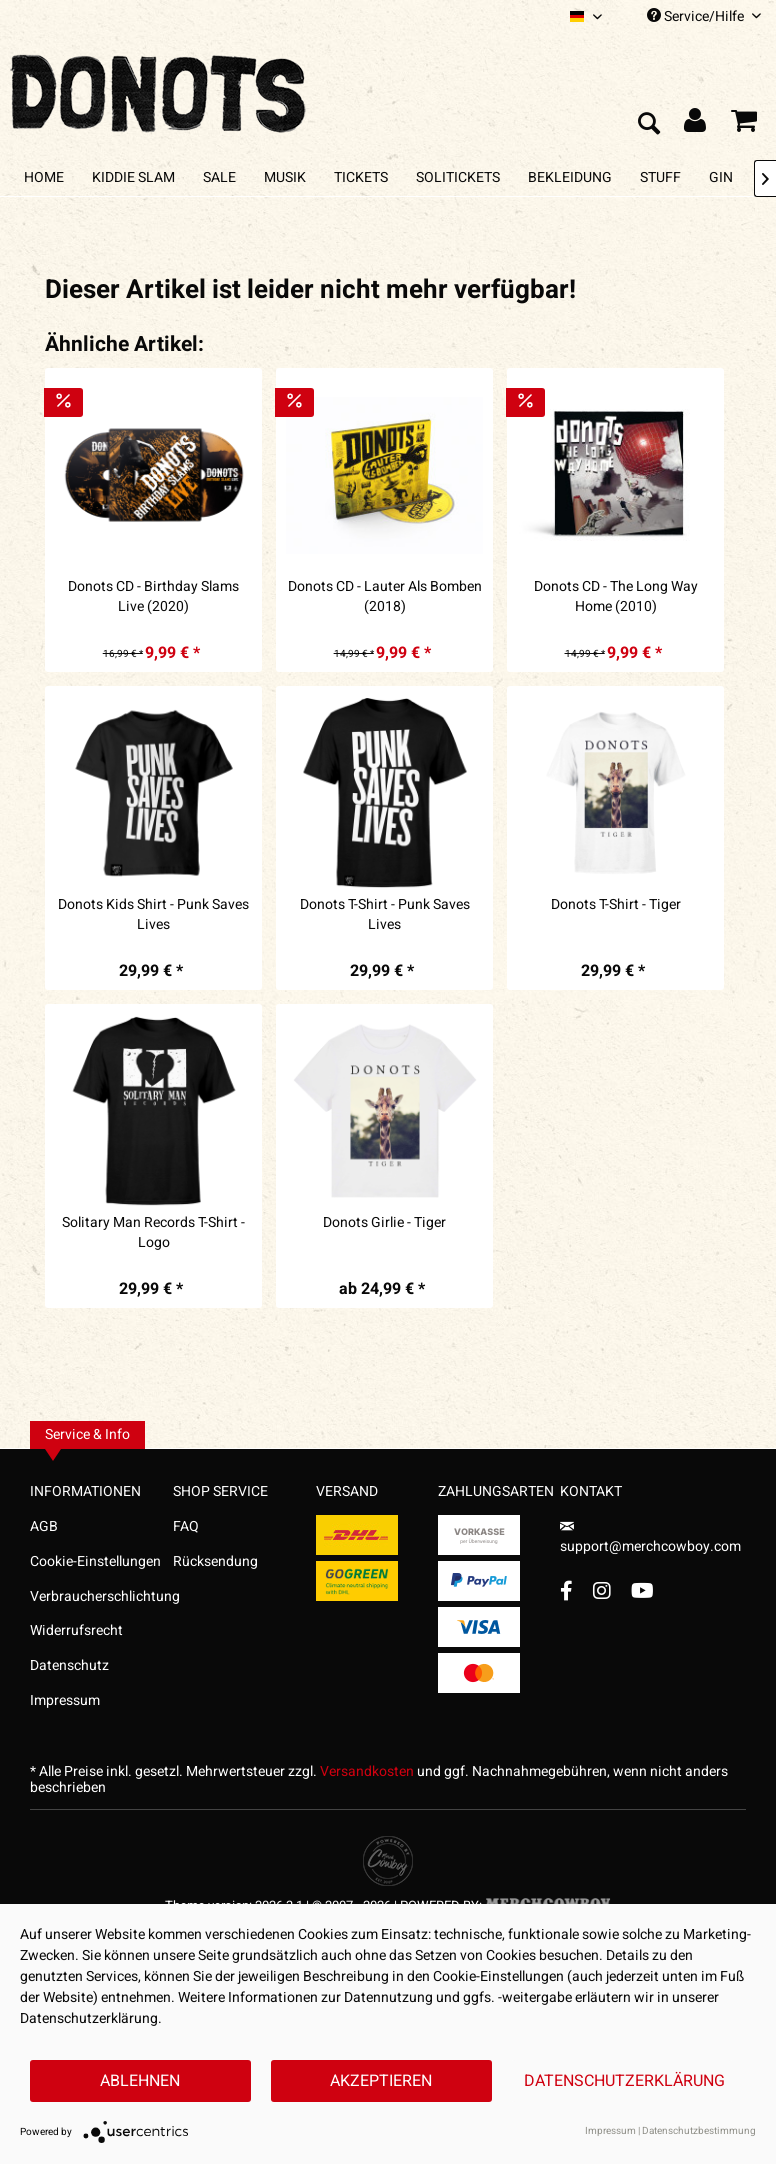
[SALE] (219, 177)
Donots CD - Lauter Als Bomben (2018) (385, 597)
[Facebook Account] (566, 1590)
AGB (44, 1526)
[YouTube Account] (642, 1590)
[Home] (44, 177)
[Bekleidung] (570, 177)
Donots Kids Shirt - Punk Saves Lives (153, 915)
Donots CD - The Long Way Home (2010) (616, 597)
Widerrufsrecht (76, 1630)
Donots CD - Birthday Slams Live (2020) (153, 597)
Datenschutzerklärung (624, 2081)
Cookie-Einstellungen (95, 1561)
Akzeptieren (381, 2081)
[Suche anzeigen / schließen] (648, 125)
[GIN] (721, 177)
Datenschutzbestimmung (699, 2131)
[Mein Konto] (696, 125)
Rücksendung (215, 1561)
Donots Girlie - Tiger (384, 1223)
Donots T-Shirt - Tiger (616, 905)
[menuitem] (586, 16)
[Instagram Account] (602, 1590)
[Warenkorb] (744, 125)
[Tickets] (361, 177)
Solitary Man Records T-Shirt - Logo (153, 1233)
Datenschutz (69, 1665)
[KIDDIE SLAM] (133, 177)
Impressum (65, 1700)
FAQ (186, 1526)
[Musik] (285, 177)
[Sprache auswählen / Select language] (586, 16)
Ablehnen (140, 2081)
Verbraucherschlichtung (101, 1596)
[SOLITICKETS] (458, 177)
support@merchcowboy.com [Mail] (650, 1539)
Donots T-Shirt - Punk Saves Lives (385, 915)
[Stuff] (660, 177)
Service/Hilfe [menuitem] (704, 16)
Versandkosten (367, 1771)
